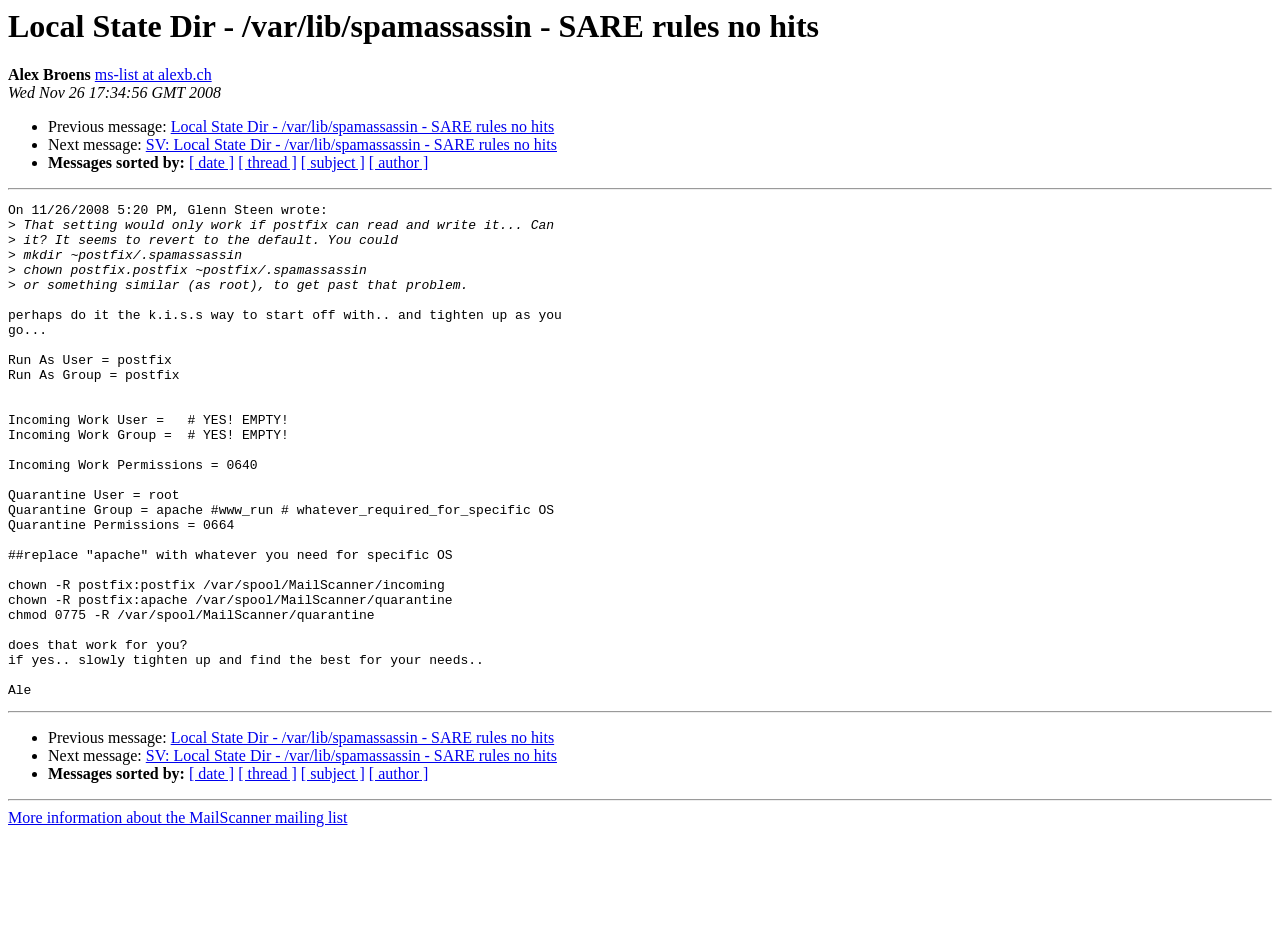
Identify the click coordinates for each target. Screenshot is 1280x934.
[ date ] (211, 162)
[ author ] (399, 162)
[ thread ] (267, 162)
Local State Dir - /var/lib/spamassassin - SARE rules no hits (363, 126)
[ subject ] (333, 162)
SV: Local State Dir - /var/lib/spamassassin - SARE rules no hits (351, 144)
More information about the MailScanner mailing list (177, 916)
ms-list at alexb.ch (153, 74)
